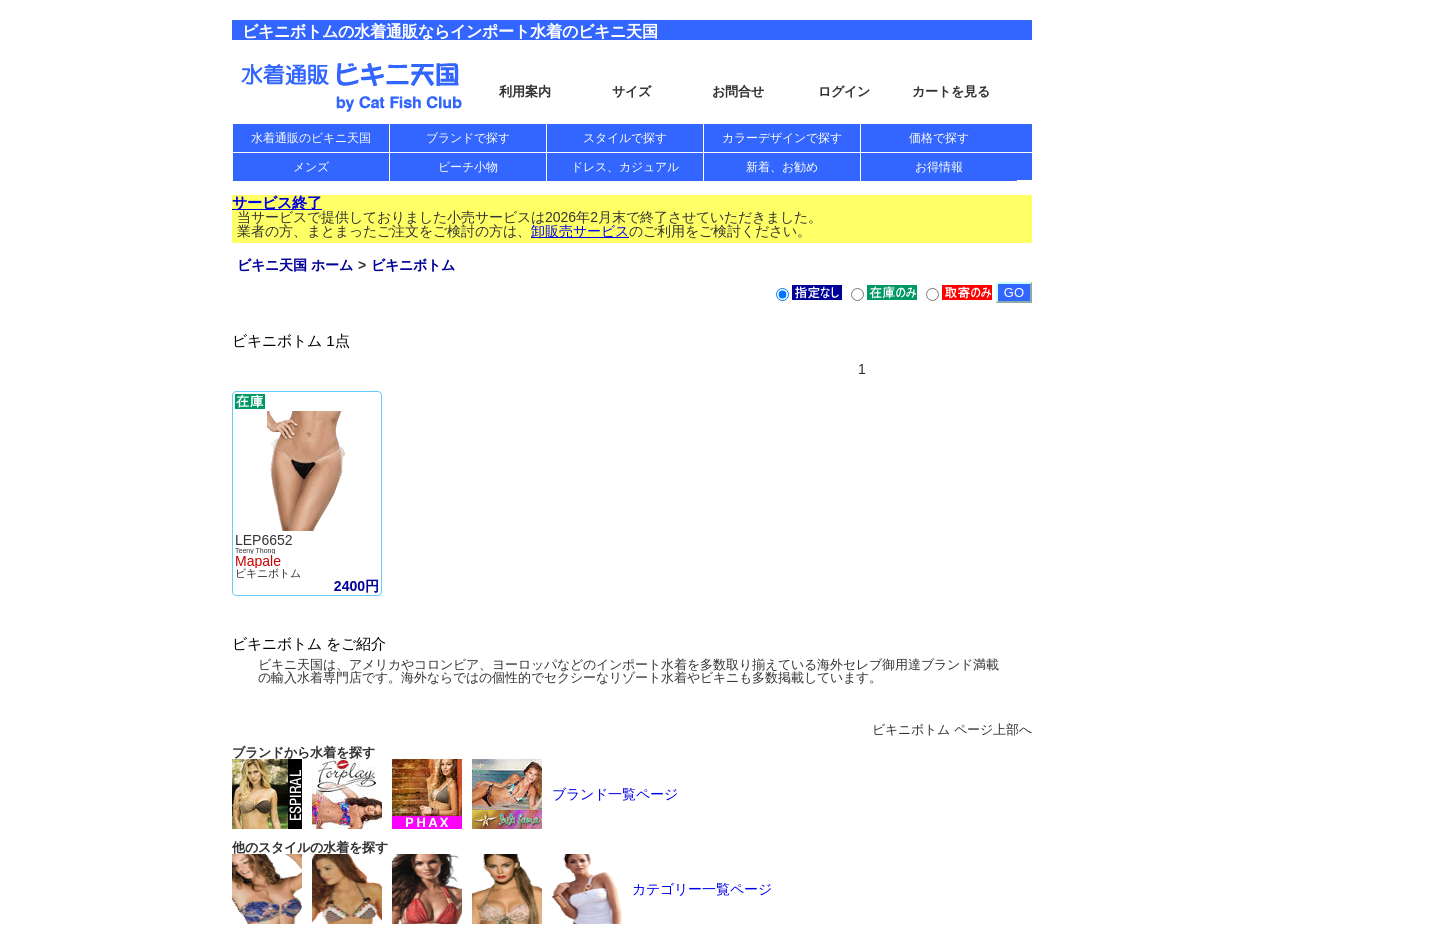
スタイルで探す (625, 138)
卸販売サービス (580, 231)
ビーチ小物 (468, 167)
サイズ (631, 91)
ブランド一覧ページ (615, 794)
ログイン (844, 91)
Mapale (258, 561)
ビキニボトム (413, 265)
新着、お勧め (782, 167)
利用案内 (525, 91)
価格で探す (939, 138)
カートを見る (951, 91)
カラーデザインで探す (782, 138)
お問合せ (738, 91)
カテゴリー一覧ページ (702, 889)
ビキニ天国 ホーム (295, 265)
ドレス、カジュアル (625, 167)
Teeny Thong (255, 550)
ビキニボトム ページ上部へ (952, 729)
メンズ (311, 167)
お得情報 (939, 167)
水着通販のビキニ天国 (311, 138)
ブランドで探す (468, 138)
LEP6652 (264, 540)
